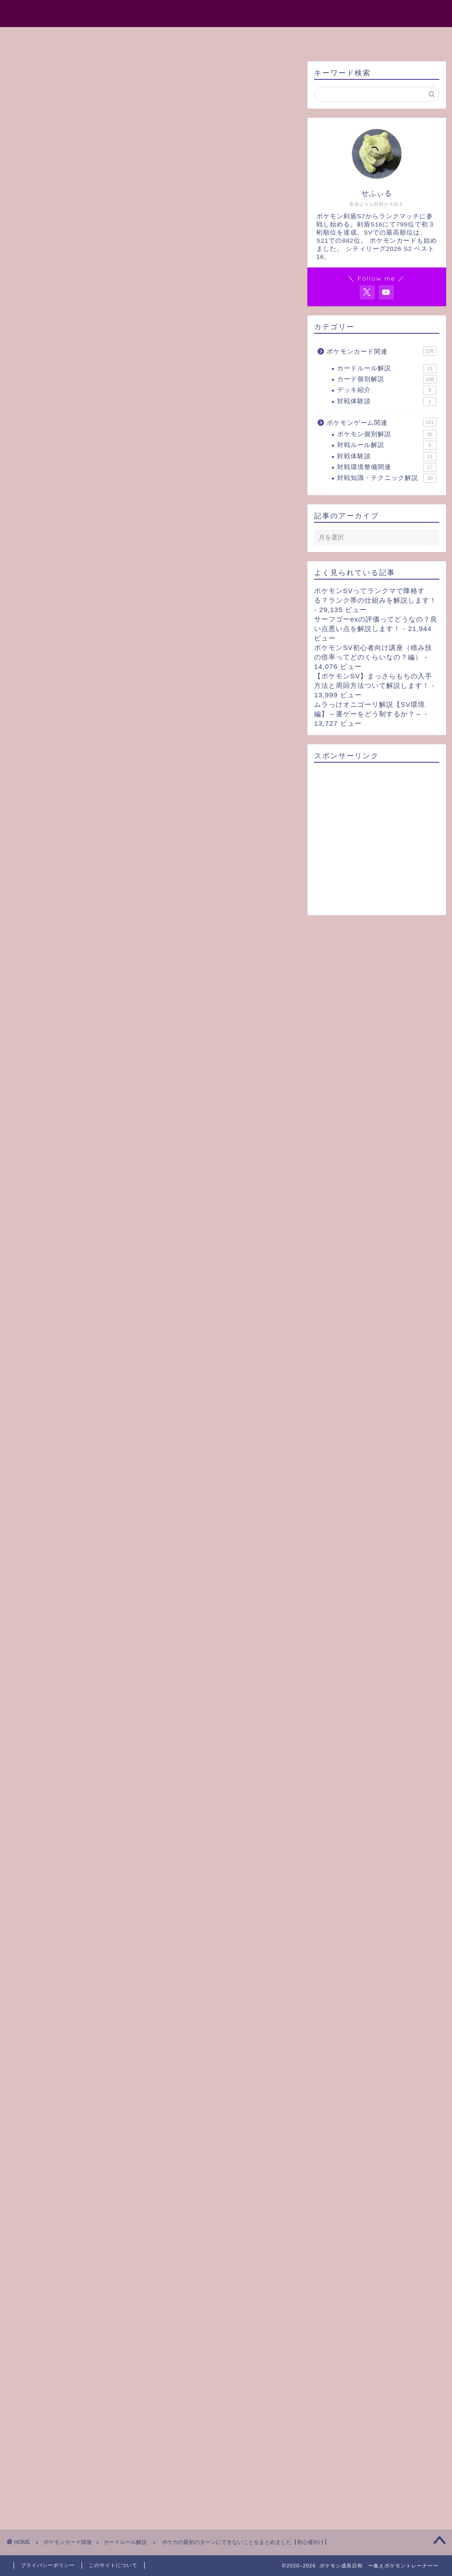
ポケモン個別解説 (387, 434)
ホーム (127, 38)
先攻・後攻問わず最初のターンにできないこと (107, 424)
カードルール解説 (38, 75)
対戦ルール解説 (387, 445)
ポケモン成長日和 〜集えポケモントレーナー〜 (226, 13)
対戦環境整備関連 (387, 467)
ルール (29, 1954)
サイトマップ (248, 38)
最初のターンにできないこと (70, 413)
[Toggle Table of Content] (164, 400)
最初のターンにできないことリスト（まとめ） (97, 454)
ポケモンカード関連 (382, 350)
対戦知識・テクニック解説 (387, 478)
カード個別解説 (387, 379)
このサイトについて (113, 2565)
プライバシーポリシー (48, 2565)
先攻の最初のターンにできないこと (91, 433)
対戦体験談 (387, 401)
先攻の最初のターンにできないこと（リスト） (107, 464)
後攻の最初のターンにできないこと (91, 443)
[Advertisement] (151, 307)
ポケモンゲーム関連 (382, 422)
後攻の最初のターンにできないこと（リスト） (107, 474)
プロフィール (182, 38)
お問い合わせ (314, 38)
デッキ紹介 (387, 390)
